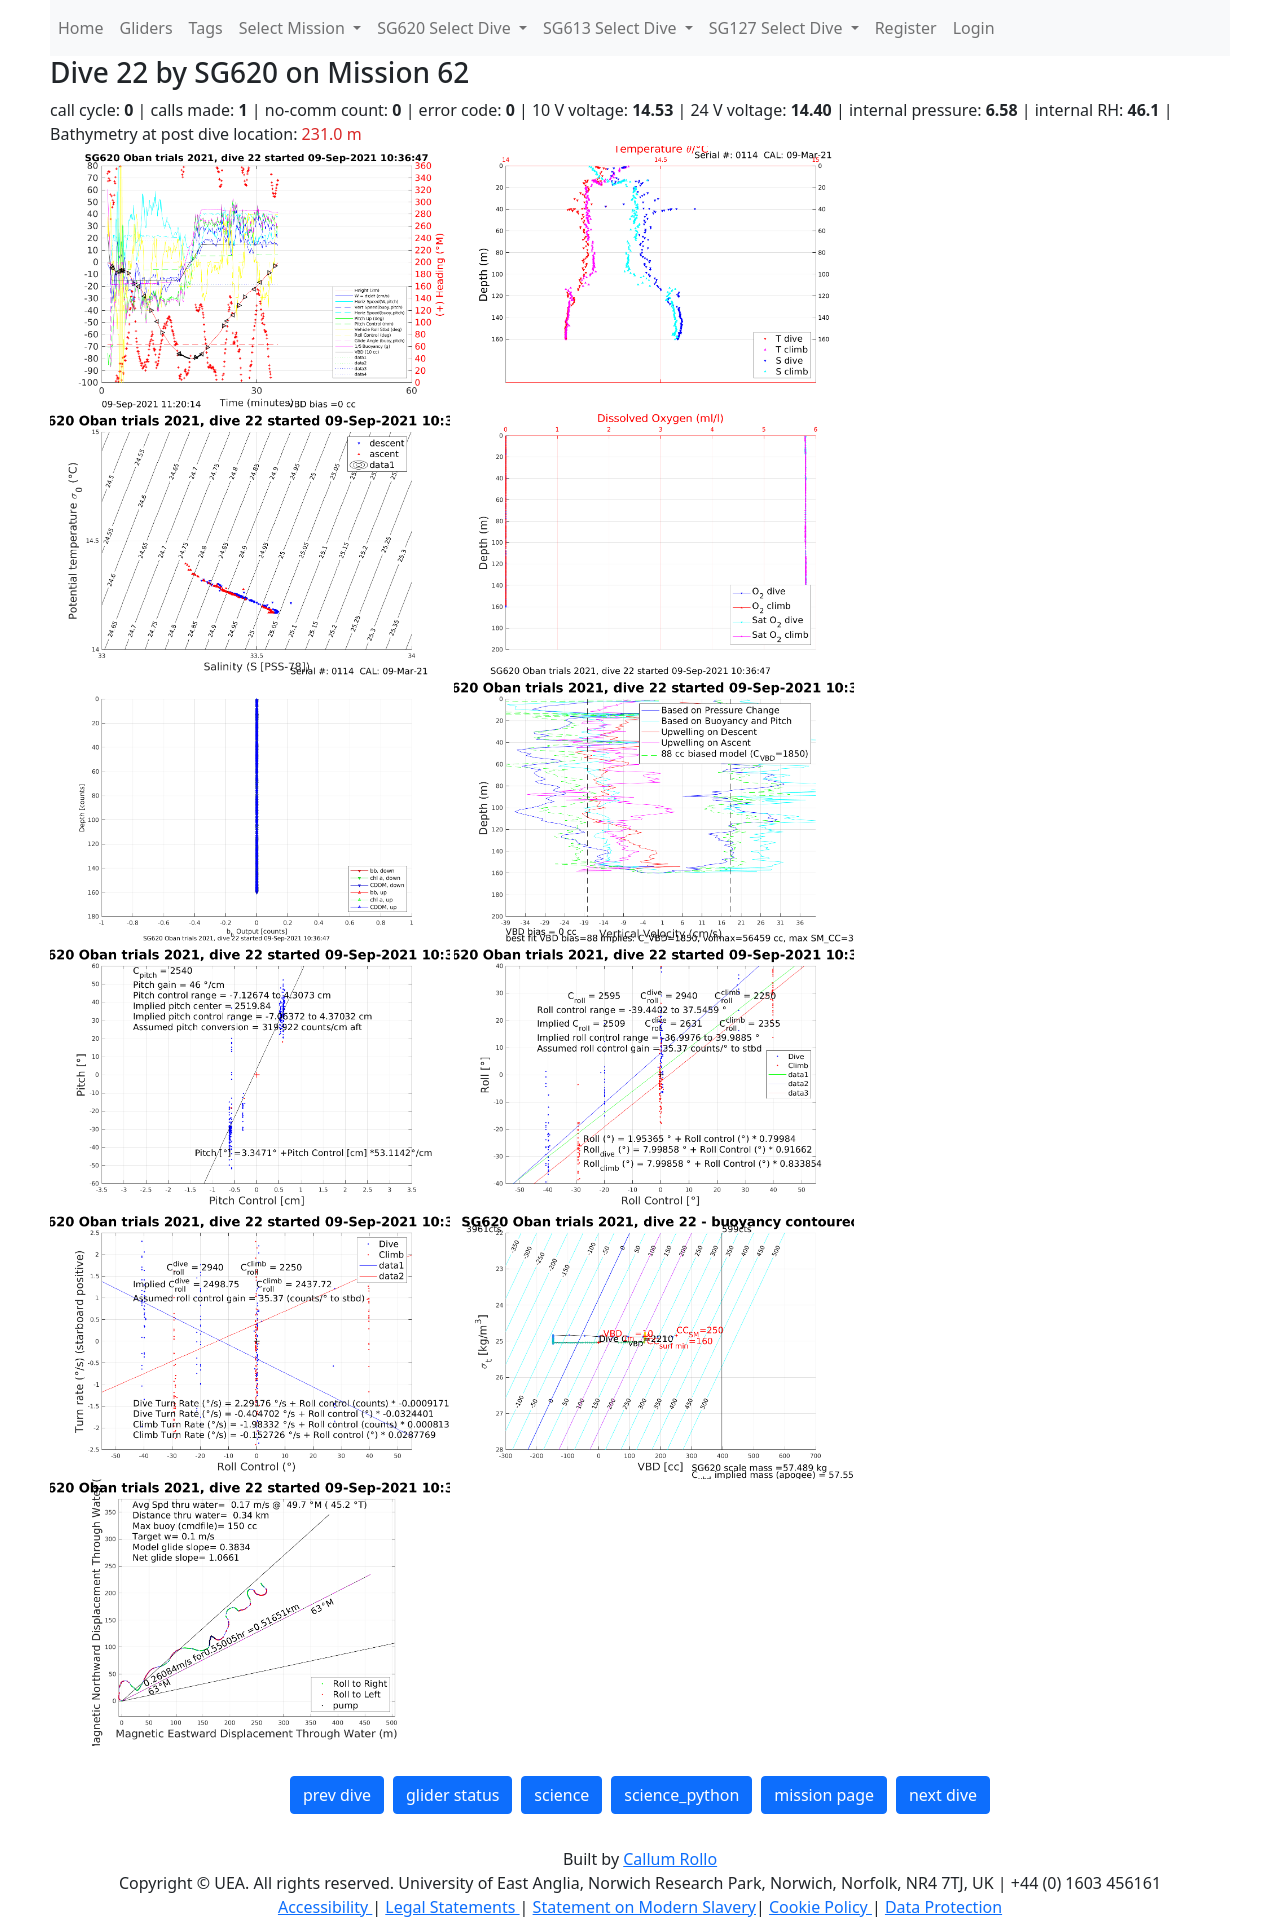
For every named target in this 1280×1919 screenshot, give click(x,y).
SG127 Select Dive (778, 28)
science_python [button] (681, 1795)
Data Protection (943, 1907)
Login (974, 28)
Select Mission (294, 28)
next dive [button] (943, 1795)
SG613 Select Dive (612, 28)
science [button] (561, 1795)
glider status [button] (452, 1795)
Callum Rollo (670, 1859)
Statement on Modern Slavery (644, 1907)
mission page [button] (824, 1795)
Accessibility (325, 1907)
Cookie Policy (820, 1907)
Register (906, 28)
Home (81, 28)
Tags (206, 28)
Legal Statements (452, 1907)
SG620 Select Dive (446, 28)
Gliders (146, 28)
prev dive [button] (337, 1795)
